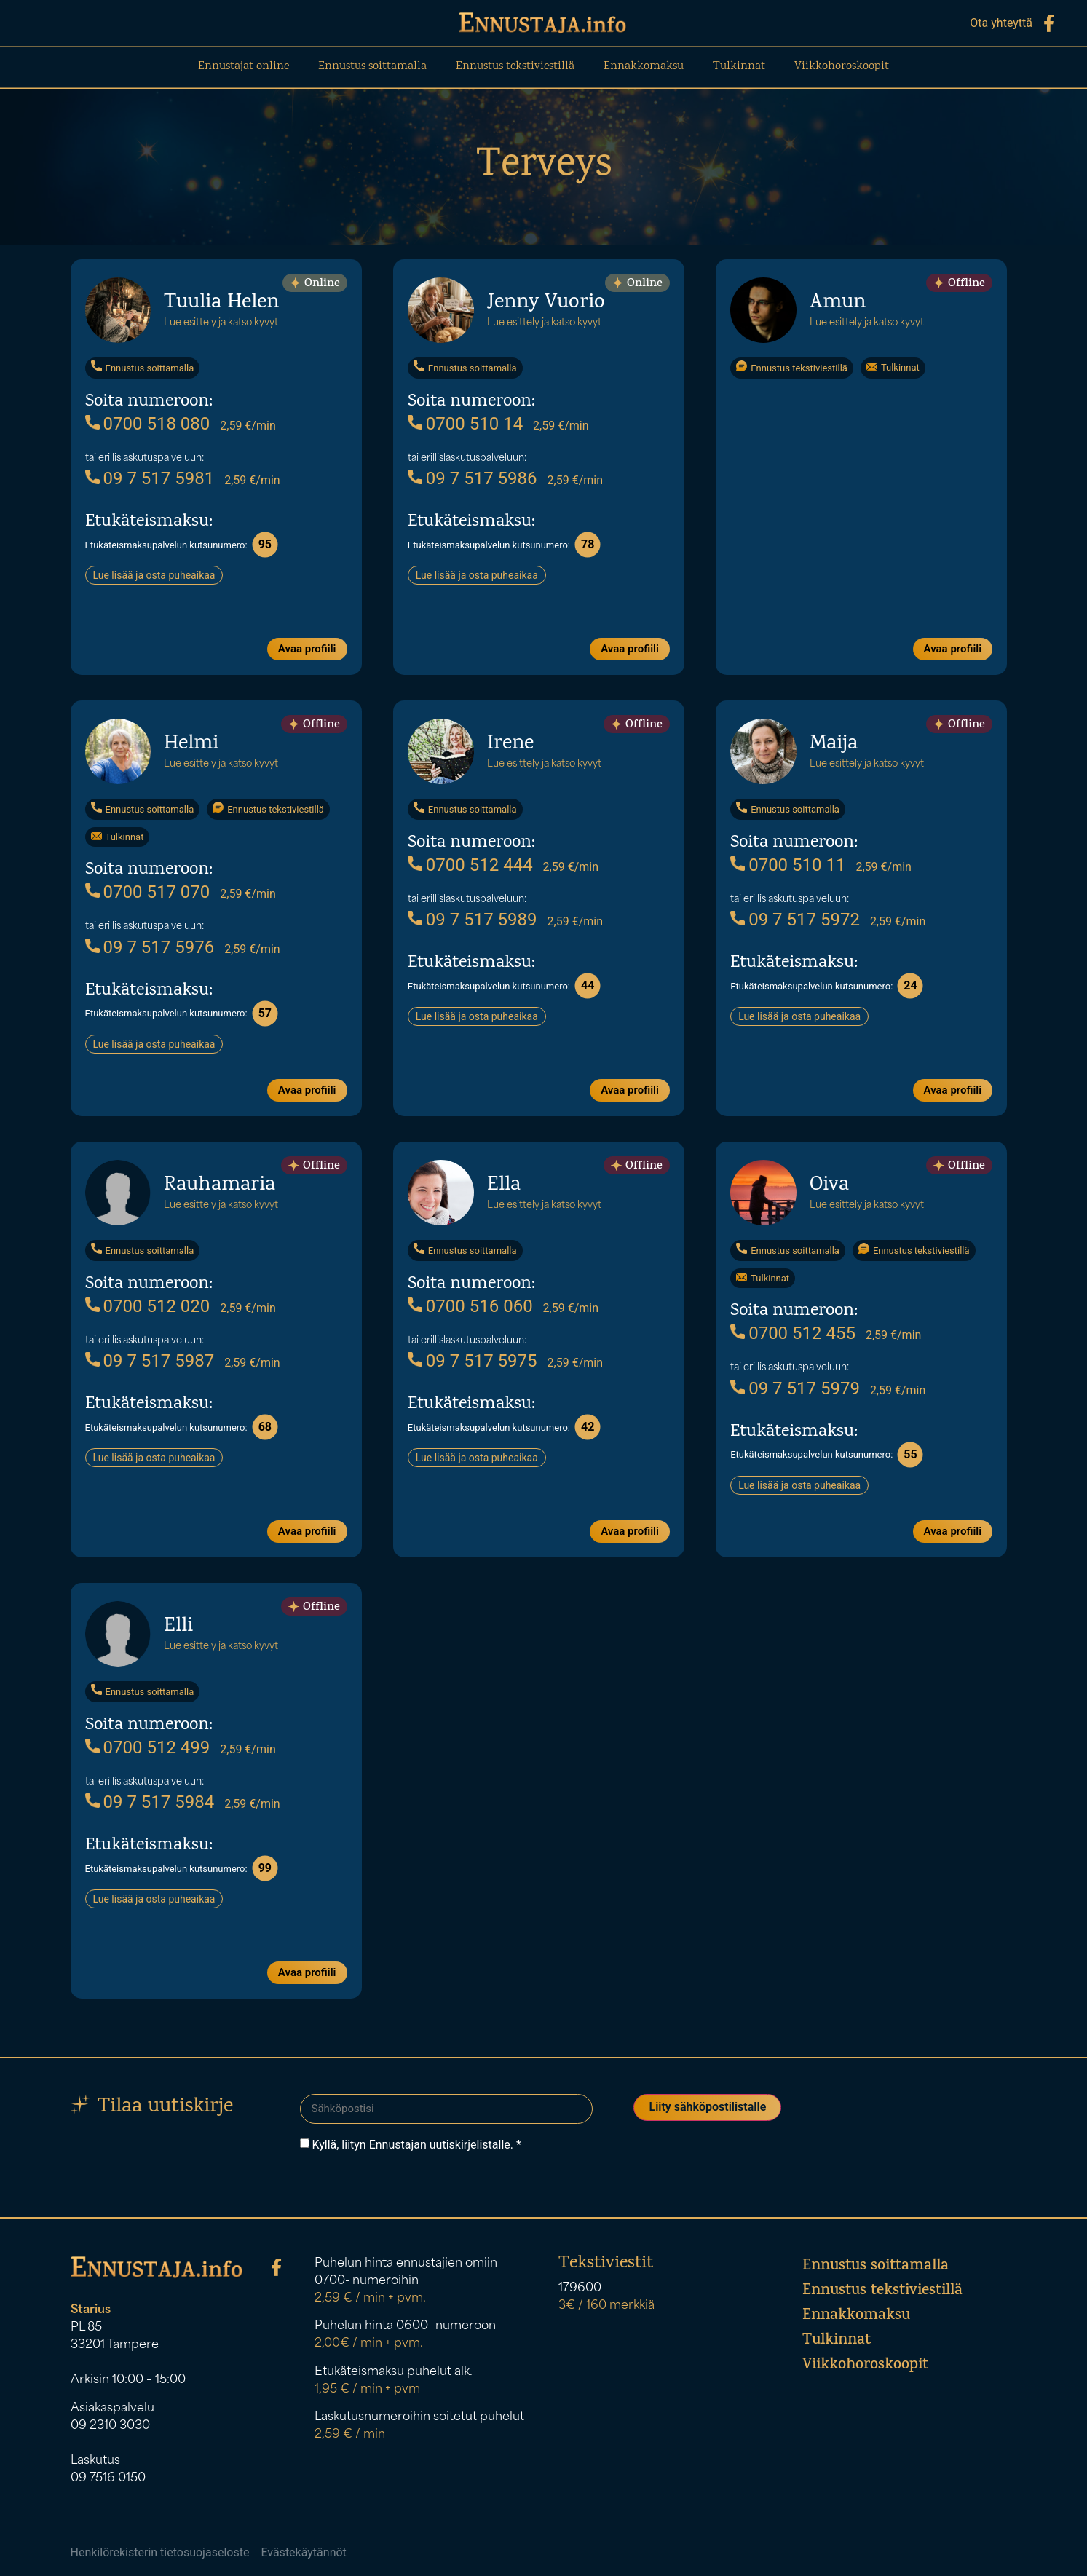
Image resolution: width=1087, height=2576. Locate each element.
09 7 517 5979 (795, 1388)
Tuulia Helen (221, 302)
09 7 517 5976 (150, 946)
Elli (178, 1626)
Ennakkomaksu (644, 66)
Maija (834, 744)
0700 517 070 (147, 891)
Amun (838, 302)
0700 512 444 (470, 864)
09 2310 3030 (110, 2424)
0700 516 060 (470, 1305)
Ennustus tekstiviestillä (515, 66)
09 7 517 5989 (472, 919)
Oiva (829, 1185)
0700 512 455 (792, 1332)
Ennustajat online (243, 66)
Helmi (191, 744)
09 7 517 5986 (472, 477)
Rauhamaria (219, 1185)
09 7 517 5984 (150, 1801)
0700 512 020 (147, 1305)
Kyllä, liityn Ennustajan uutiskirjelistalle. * (416, 2143)
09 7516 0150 (108, 2477)
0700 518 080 (147, 423)
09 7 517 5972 (795, 919)
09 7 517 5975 (472, 1360)
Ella (504, 1185)
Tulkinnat (739, 66)
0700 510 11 (787, 864)
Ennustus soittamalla (372, 66)
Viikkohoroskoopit (841, 66)
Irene (510, 744)
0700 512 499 (147, 1747)
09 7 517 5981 (150, 477)
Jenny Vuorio (546, 302)
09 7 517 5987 (150, 1360)
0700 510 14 (465, 423)
